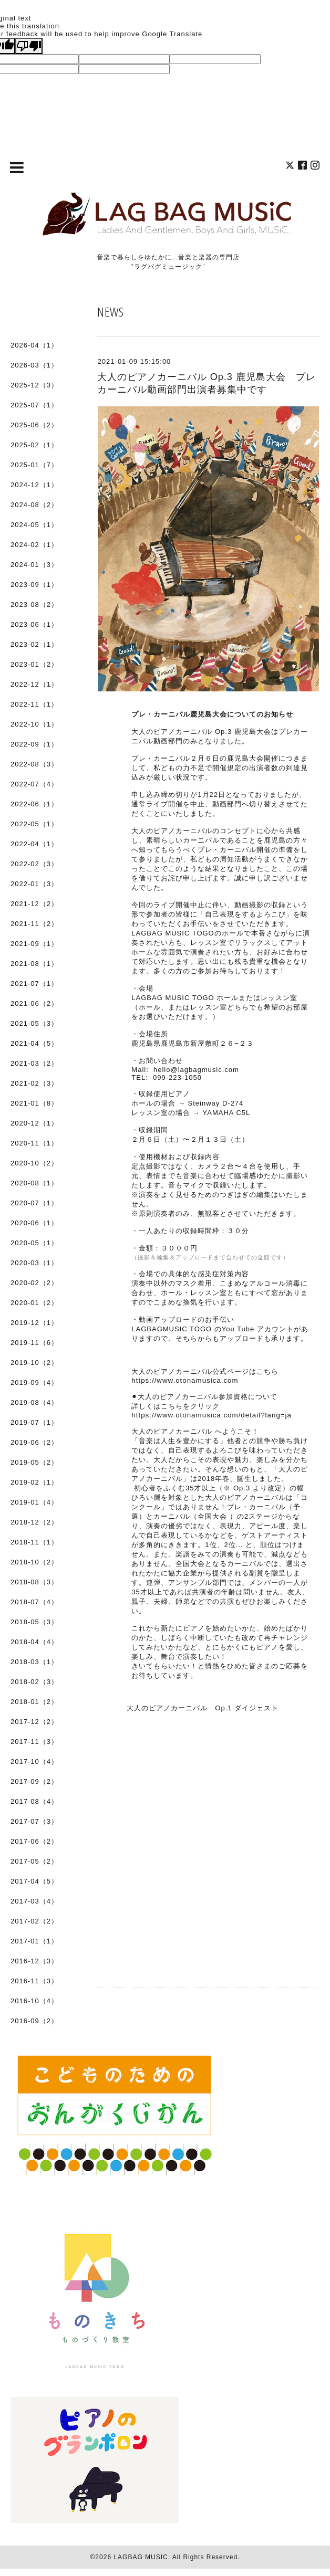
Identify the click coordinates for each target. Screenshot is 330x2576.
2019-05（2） (34, 1462)
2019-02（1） (34, 1482)
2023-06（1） (34, 624)
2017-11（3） (34, 1742)
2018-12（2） (34, 1522)
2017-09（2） (34, 1781)
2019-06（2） (34, 1442)
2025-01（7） (34, 465)
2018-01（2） (34, 1702)
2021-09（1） (34, 944)
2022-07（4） (34, 784)
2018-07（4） (34, 1602)
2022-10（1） (34, 724)
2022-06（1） (34, 804)
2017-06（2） (34, 1841)
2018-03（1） (34, 1662)
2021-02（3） (34, 1083)
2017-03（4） (34, 1901)
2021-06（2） (34, 1003)
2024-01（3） (34, 565)
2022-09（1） (34, 744)
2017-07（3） (34, 1821)
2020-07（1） (34, 1203)
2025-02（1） (34, 445)
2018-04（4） (34, 1642)
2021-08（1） (34, 964)
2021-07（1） (34, 983)
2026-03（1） (34, 365)
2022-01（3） (34, 884)
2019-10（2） (34, 1362)
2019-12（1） (34, 1323)
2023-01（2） (34, 664)
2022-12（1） (34, 684)
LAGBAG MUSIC (141, 2557)
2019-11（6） (34, 1343)
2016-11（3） (34, 1981)
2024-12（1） (34, 485)
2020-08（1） (34, 1183)
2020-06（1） (34, 1223)
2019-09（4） (34, 1382)
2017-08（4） (34, 1801)
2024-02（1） (34, 545)
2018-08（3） (34, 1582)
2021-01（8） (34, 1103)
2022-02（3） (34, 864)
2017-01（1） (34, 1941)
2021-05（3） (34, 1023)
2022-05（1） (34, 824)
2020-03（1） (34, 1263)
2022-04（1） (34, 844)
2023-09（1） (34, 584)
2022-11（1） (34, 704)
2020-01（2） (34, 1303)
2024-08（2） (34, 505)
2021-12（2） (34, 904)
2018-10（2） (34, 1562)
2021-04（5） (34, 1043)
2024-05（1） (34, 525)
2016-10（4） (34, 2001)
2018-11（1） (34, 1542)
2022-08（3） (34, 764)
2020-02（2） (34, 1283)
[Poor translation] (29, 46)
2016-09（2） (34, 2021)
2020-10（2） (34, 1163)
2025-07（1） (34, 405)
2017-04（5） (34, 1881)
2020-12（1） (34, 1123)
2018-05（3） (34, 1622)
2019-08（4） (34, 1402)
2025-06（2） (34, 425)
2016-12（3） (34, 1961)
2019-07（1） (34, 1422)
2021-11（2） (34, 924)
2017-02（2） (34, 1921)
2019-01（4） (34, 1502)
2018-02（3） (34, 1682)
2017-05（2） (34, 1861)
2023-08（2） (34, 604)
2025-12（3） (34, 385)
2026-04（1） (34, 345)
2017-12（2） (34, 1722)
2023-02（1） (34, 644)
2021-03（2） (34, 1063)
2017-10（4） (34, 1761)
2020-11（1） (34, 1143)
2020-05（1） (34, 1243)
